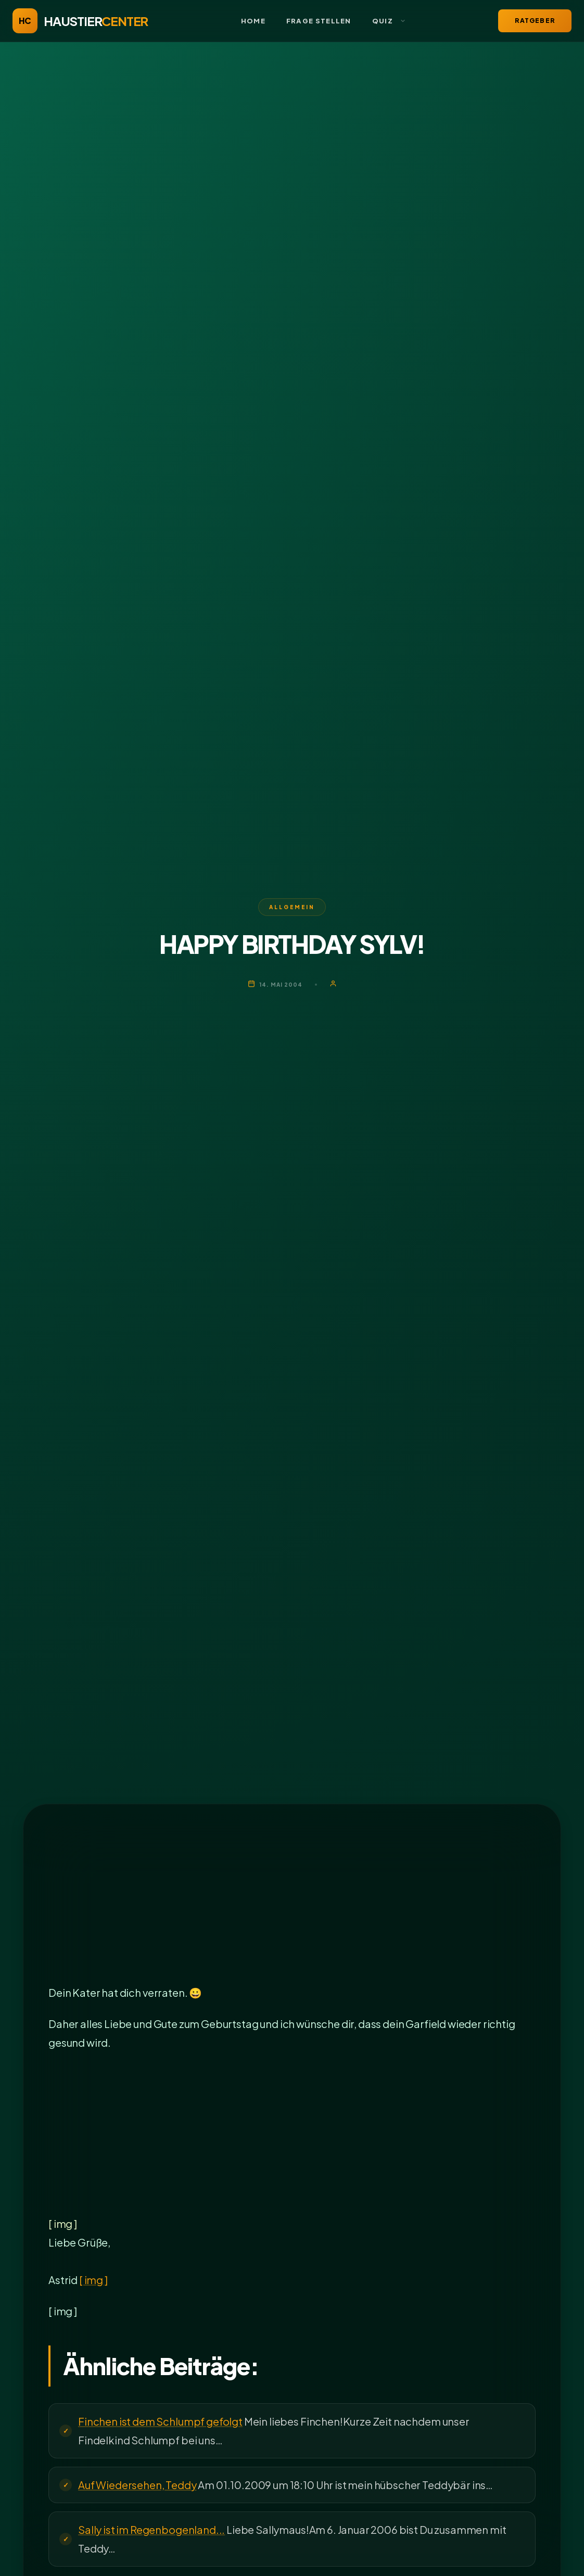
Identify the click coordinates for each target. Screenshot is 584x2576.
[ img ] (93, 2279)
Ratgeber (535, 20)
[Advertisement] (292, 1906)
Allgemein (292, 907)
